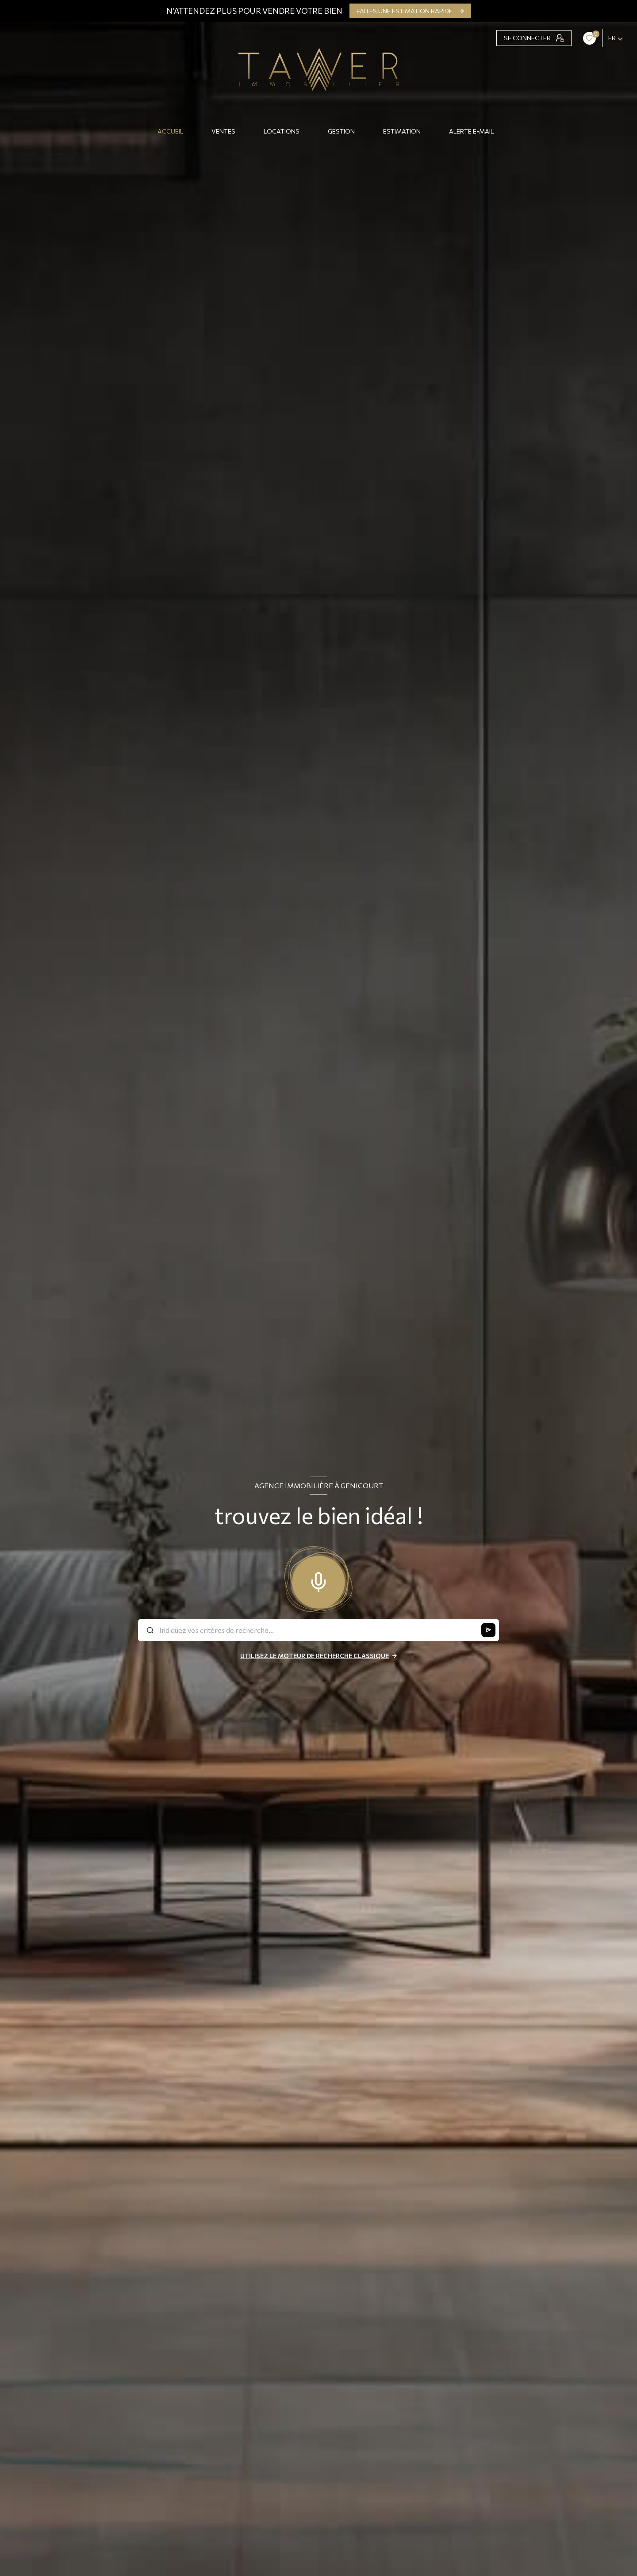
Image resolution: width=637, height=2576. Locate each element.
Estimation (402, 131)
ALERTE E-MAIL (471, 131)
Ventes (223, 131)
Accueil (170, 131)
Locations (281, 131)
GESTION (341, 131)
